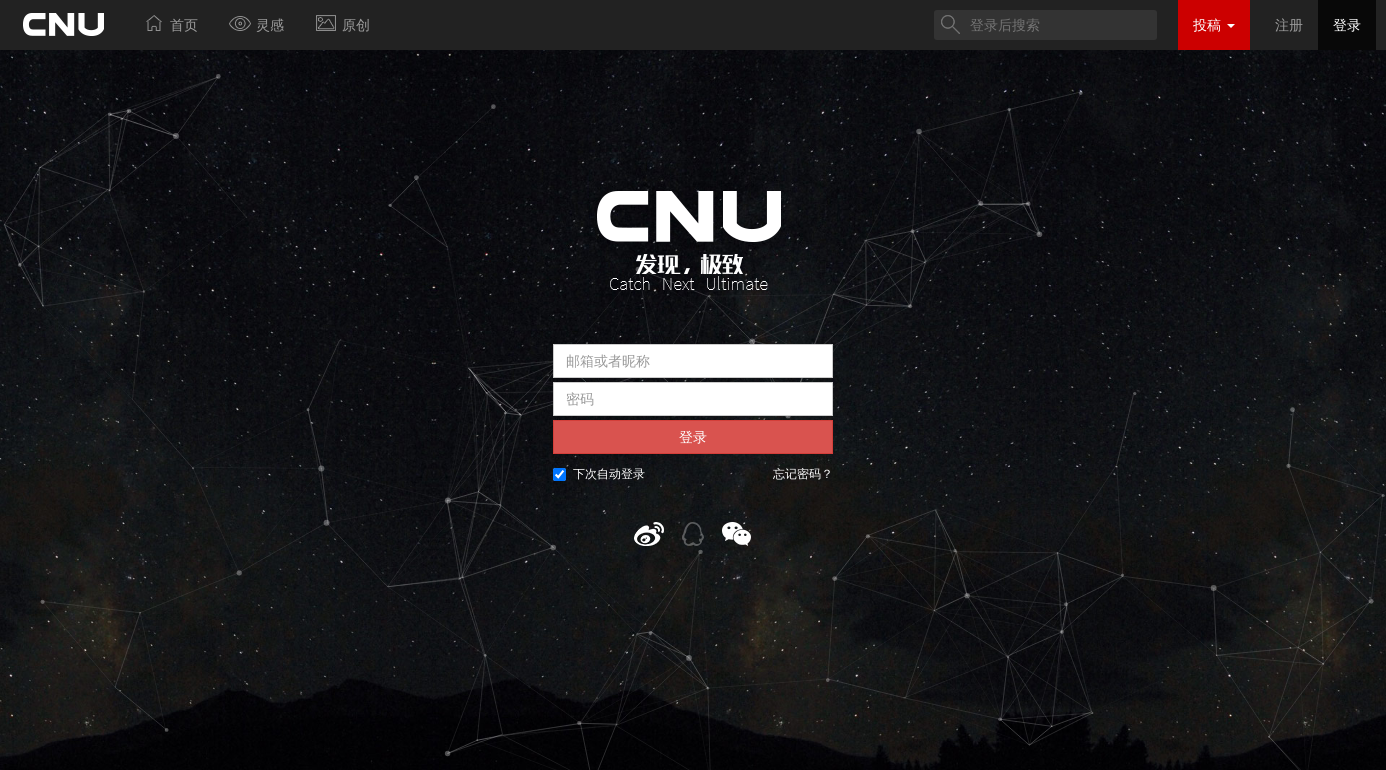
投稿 (1214, 25)
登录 (1347, 25)
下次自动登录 (599, 474)
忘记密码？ (803, 474)
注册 (1289, 25)
